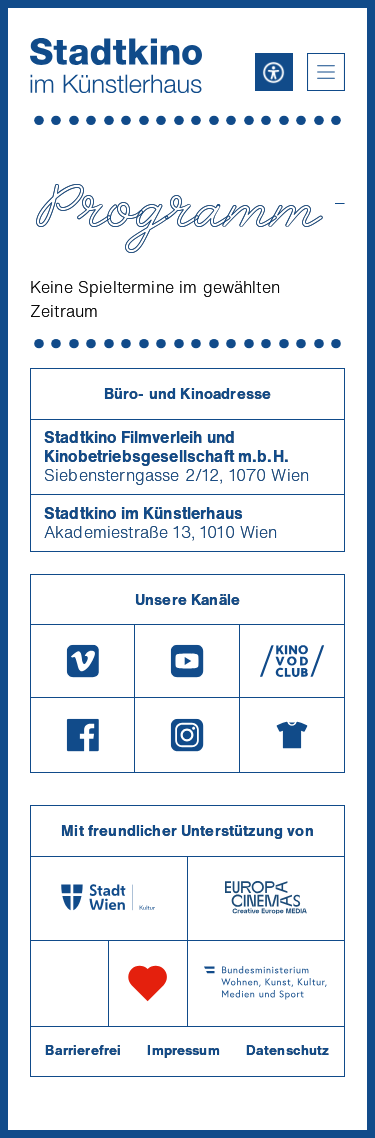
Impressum (183, 1050)
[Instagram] (187, 735)
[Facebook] (82, 735)
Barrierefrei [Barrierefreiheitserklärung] (83, 1050)
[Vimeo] (82, 661)
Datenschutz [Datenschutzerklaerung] (288, 1050)
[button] (326, 72)
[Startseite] (116, 65)
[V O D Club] (292, 661)
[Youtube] (187, 661)
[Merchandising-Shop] (292, 735)
